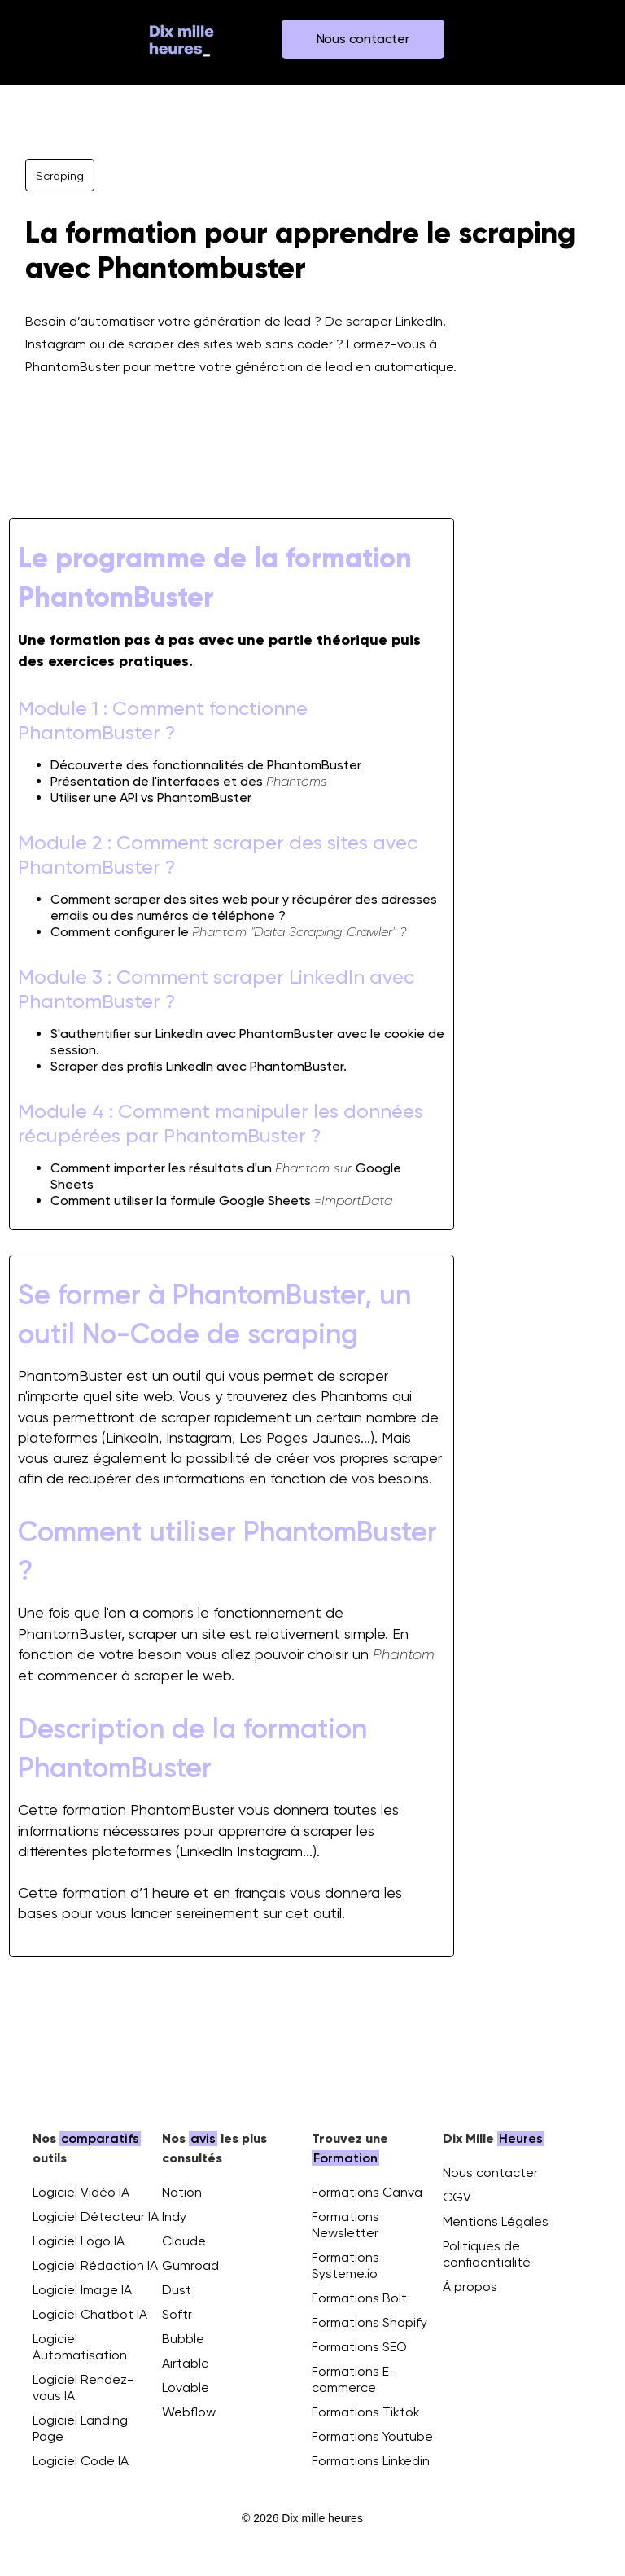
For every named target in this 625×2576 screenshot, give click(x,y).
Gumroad (190, 2265)
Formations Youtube (372, 2436)
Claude (184, 2241)
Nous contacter (490, 2172)
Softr (177, 2314)
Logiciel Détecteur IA (96, 2216)
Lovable (185, 2387)
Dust (176, 2290)
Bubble (183, 2338)
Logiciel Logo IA (79, 2241)
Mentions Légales (496, 2221)
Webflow (189, 2412)
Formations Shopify (369, 2322)
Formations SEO (359, 2347)
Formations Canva (367, 2192)
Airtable (185, 2363)
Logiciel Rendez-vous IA (83, 2387)
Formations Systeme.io (345, 2265)
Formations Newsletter (345, 2225)
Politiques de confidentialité (487, 2254)
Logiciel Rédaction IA (95, 2265)
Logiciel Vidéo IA (81, 2192)
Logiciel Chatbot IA (90, 2314)
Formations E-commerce (354, 2379)
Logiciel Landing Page (80, 2428)
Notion (182, 2192)
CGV (457, 2197)
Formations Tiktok (366, 2412)
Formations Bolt (359, 2298)
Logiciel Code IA (81, 2461)
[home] (181, 39)
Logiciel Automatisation (80, 2347)
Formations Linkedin (371, 2461)
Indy (174, 2216)
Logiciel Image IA (82, 2290)
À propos (470, 2286)
